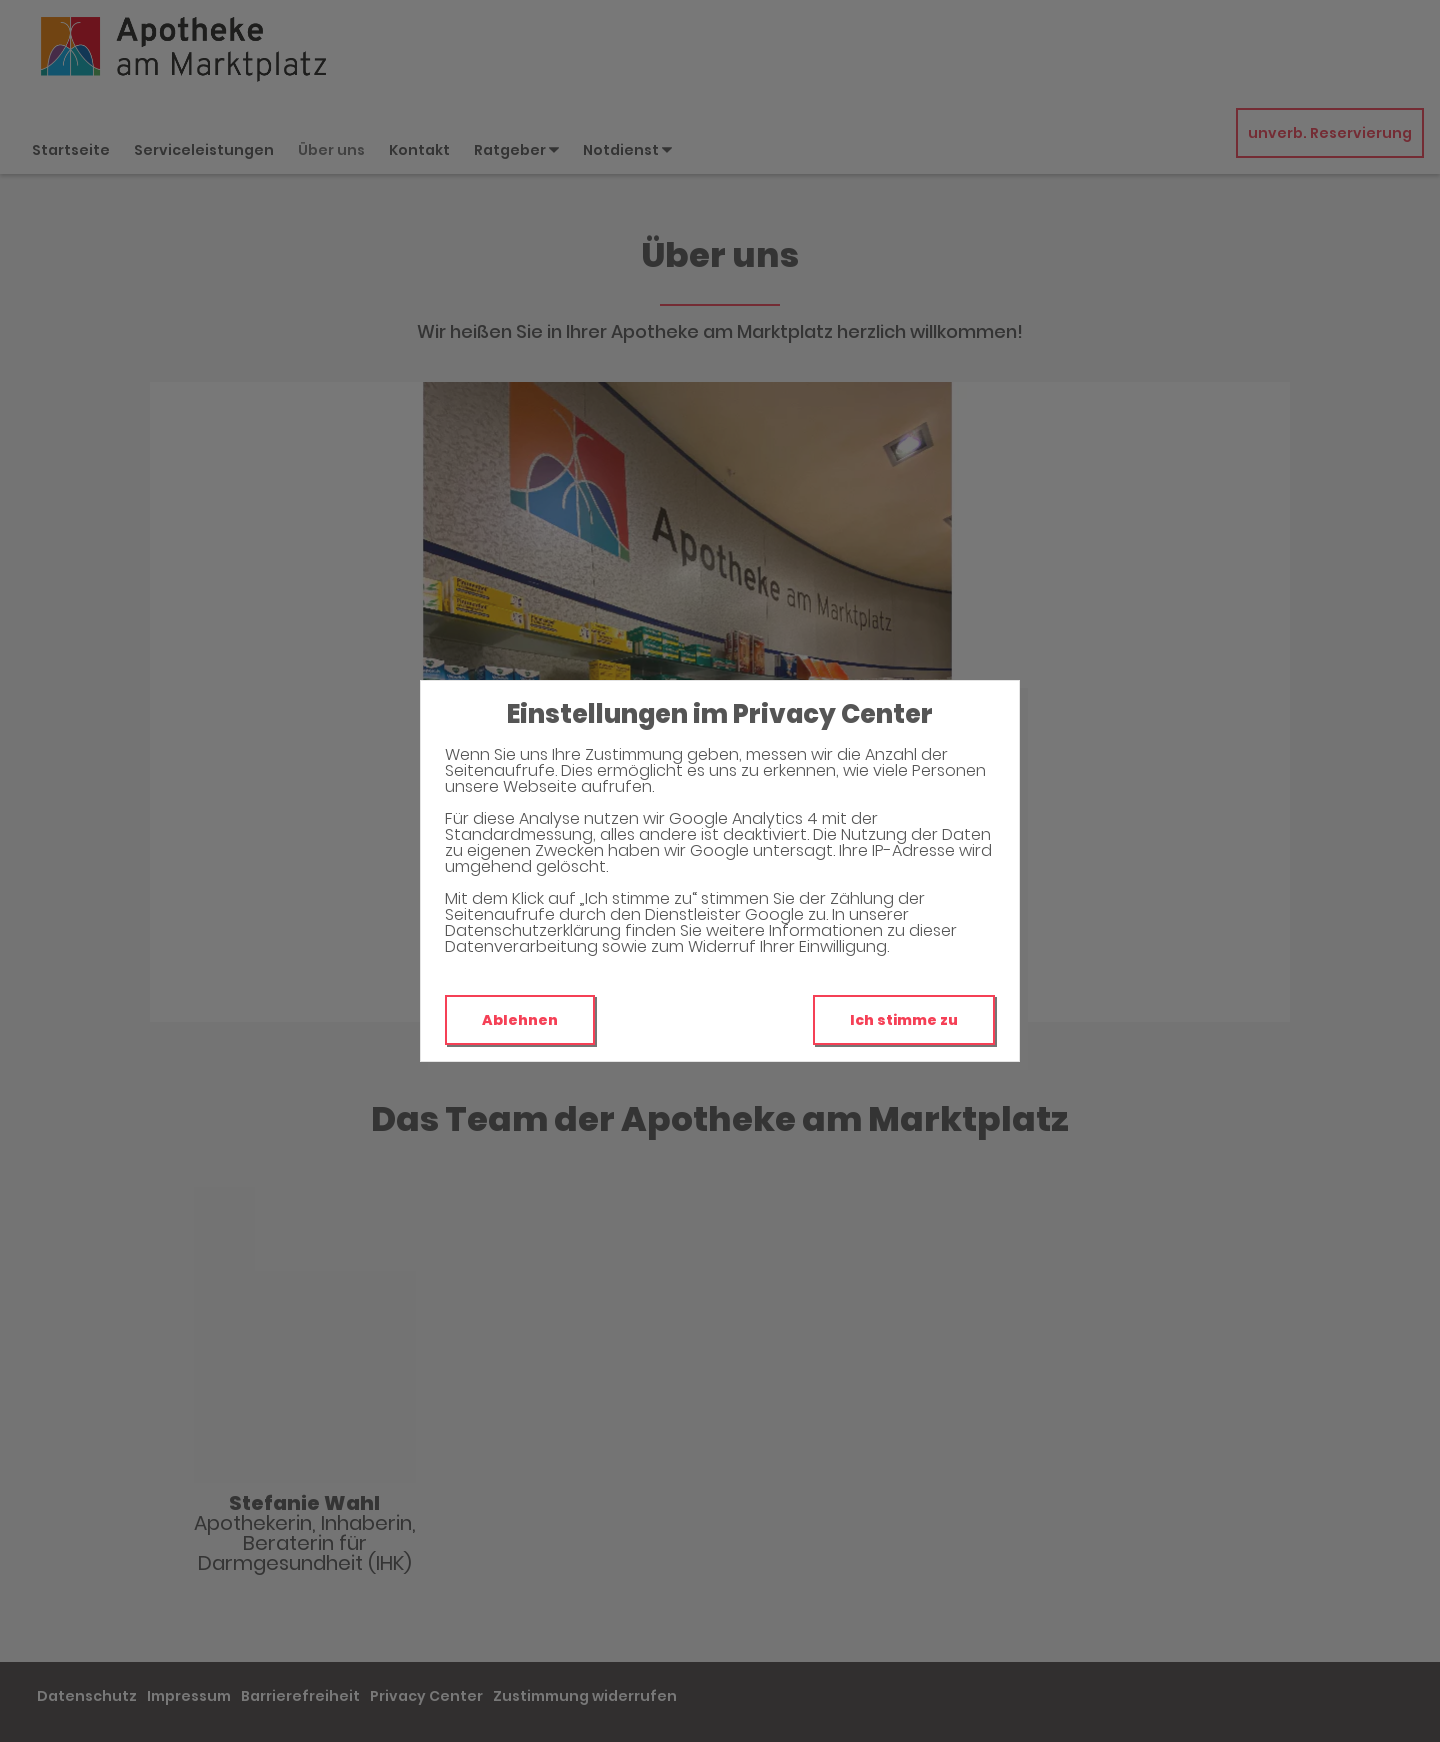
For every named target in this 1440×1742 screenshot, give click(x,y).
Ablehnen (520, 1020)
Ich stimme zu (904, 1020)
